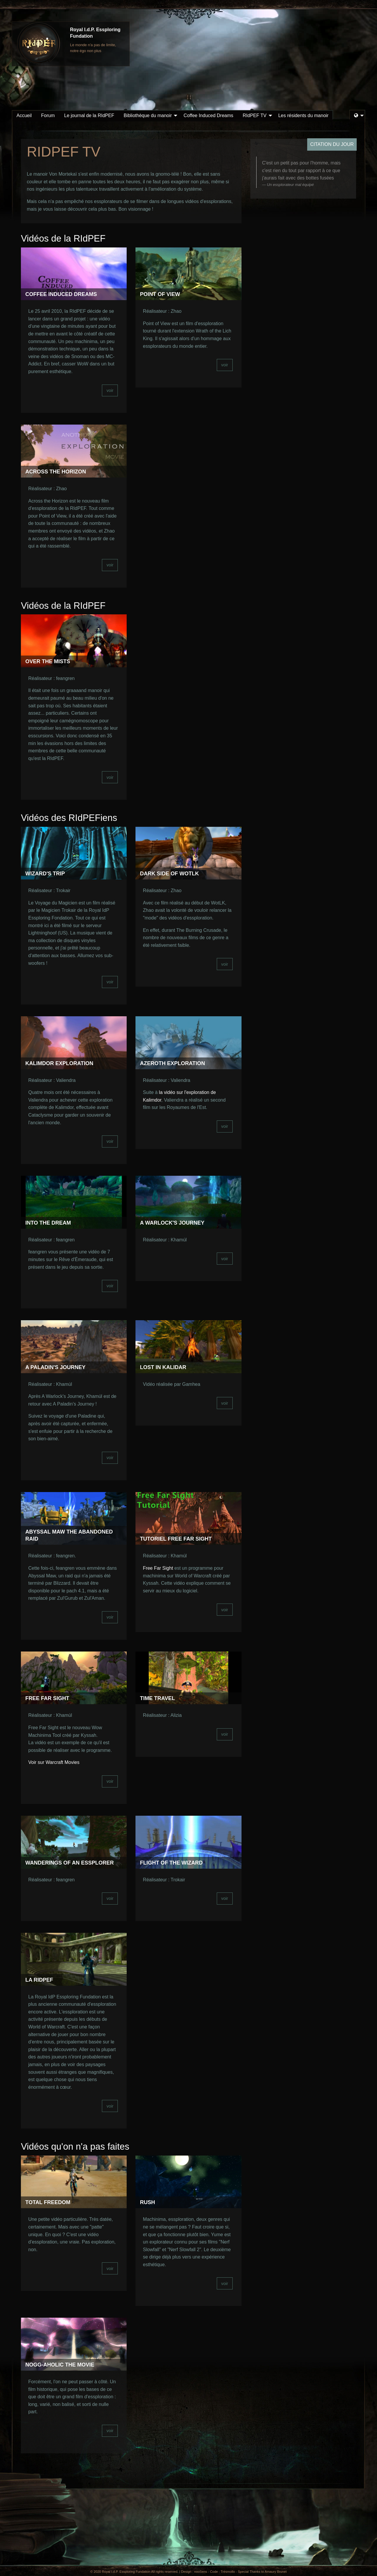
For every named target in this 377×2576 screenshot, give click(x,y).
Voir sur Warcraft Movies (54, 1762)
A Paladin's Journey (55, 1367)
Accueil (24, 115)
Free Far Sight (158, 1568)
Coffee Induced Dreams (208, 115)
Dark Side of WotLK (169, 874)
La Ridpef (39, 1980)
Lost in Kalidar (163, 1367)
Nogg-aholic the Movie (59, 2365)
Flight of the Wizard (171, 1863)
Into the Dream (48, 1223)
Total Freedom (47, 2202)
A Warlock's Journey (172, 1223)
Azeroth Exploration (172, 1063)
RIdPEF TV (255, 115)
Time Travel (157, 1698)
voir (110, 390)
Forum (48, 115)
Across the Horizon (55, 472)
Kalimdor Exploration (59, 1063)
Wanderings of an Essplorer (69, 1863)
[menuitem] (24, 115)
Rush (147, 2202)
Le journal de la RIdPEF (89, 115)
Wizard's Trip (45, 874)
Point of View (160, 294)
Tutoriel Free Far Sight (175, 1539)
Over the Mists (47, 661)
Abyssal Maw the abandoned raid (69, 1535)
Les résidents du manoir (303, 115)
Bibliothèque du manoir (148, 115)
